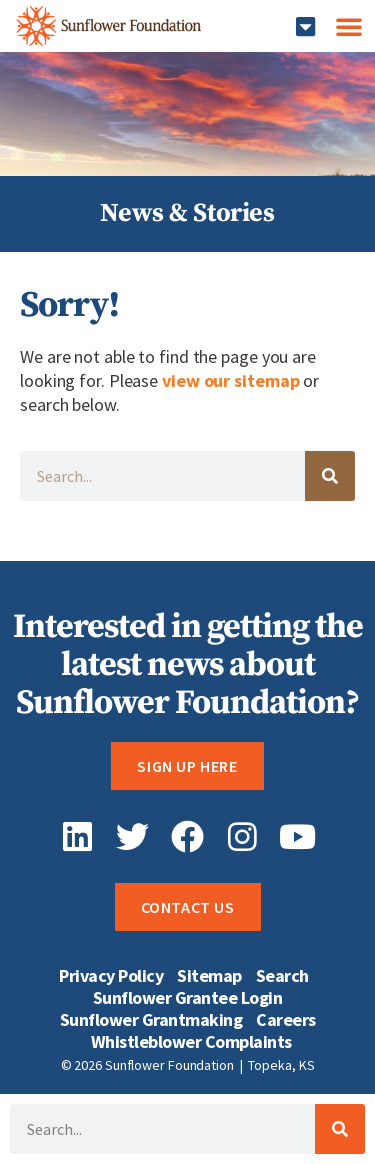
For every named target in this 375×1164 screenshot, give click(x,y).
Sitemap (209, 976)
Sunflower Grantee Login (188, 998)
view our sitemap (230, 380)
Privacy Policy (111, 976)
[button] (305, 27)
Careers (286, 1020)
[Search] (330, 476)
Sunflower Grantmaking (151, 1020)
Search (282, 976)
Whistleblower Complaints (191, 1042)
